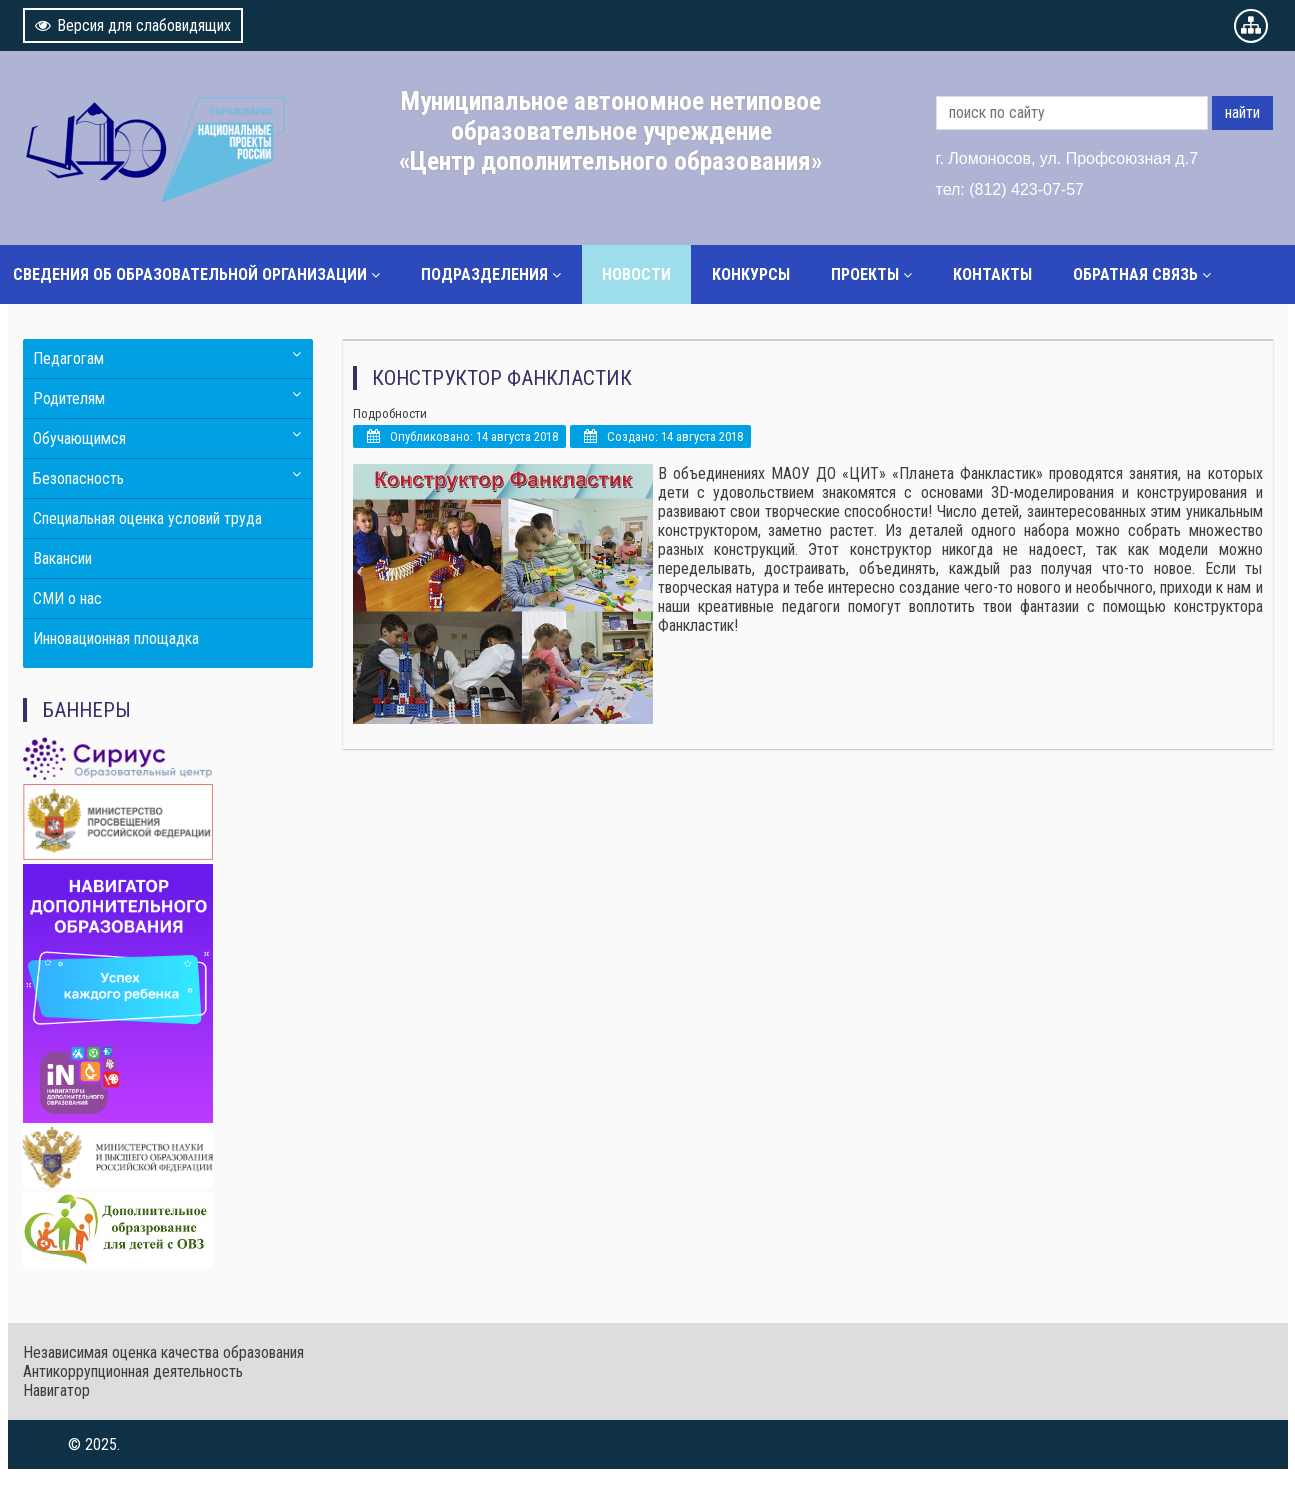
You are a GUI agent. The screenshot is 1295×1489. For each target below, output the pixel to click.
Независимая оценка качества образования (163, 1352)
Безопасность (78, 478)
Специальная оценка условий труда (147, 518)
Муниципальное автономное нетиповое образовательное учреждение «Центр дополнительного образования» (611, 131)
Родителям (69, 398)
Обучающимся (79, 438)
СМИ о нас (67, 598)
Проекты (865, 274)
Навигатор (56, 1390)
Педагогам (68, 358)
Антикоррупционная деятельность (133, 1371)
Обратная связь (1135, 274)
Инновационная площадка (116, 638)
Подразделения (484, 274)
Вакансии (62, 558)
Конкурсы (751, 274)
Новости (636, 274)
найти (1242, 112)
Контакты (992, 274)
